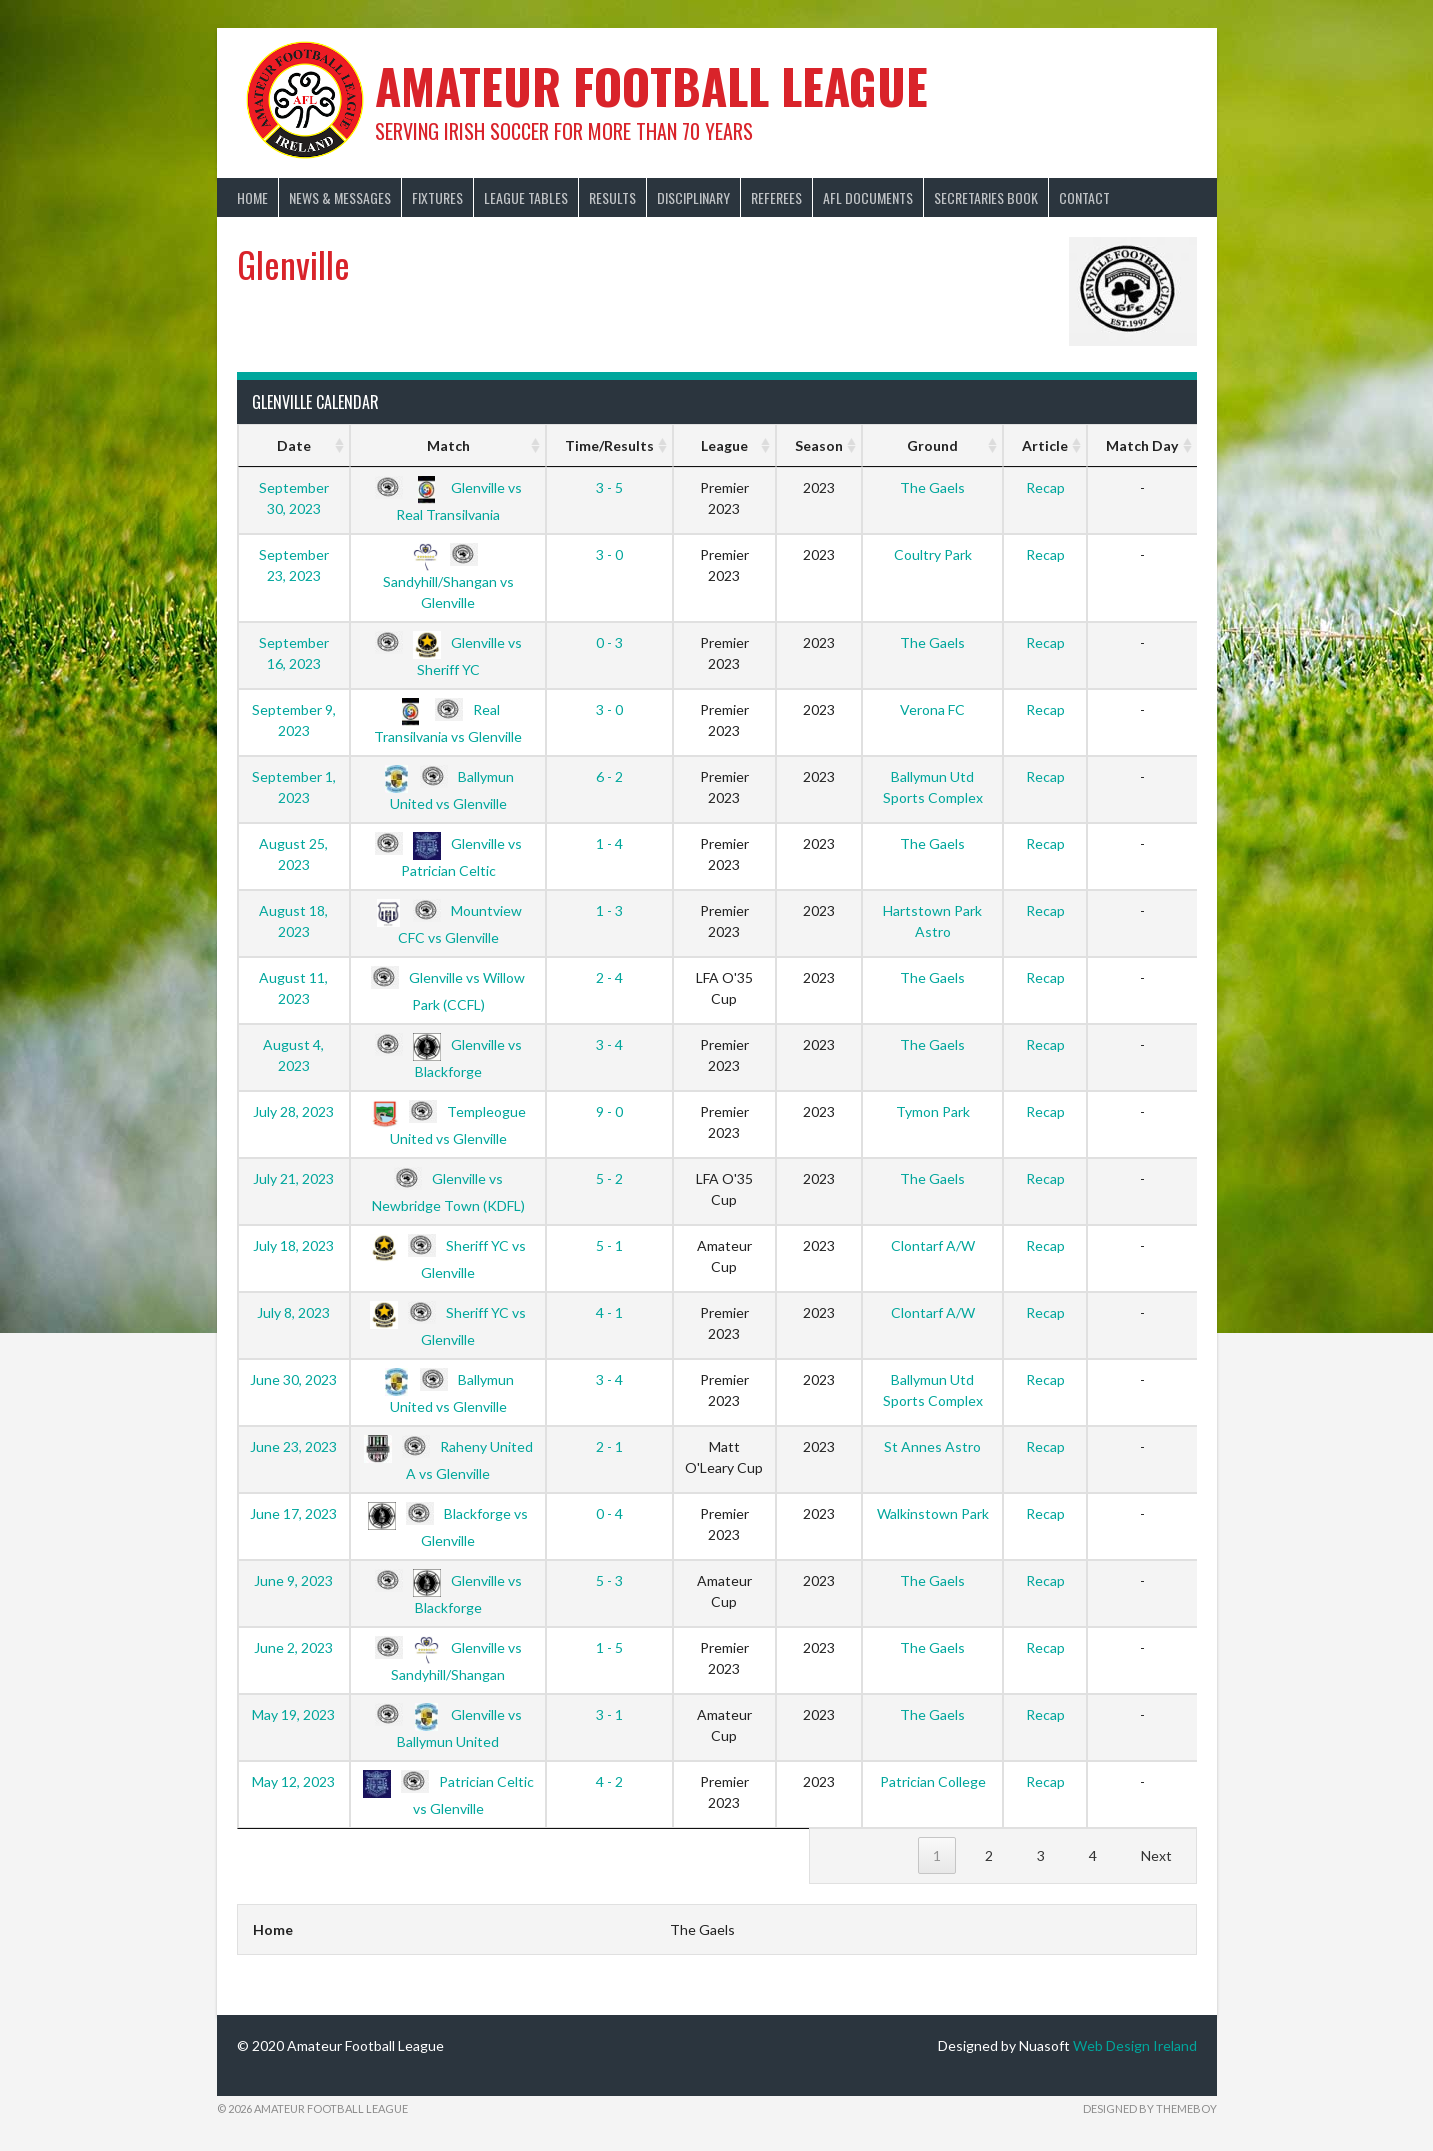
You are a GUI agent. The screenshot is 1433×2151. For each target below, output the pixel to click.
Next (1156, 1855)
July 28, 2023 (293, 1111)
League (724, 445)
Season (819, 445)
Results (612, 197)
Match (448, 445)
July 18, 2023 (293, 1245)
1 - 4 (609, 843)
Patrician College (933, 1781)
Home (252, 197)
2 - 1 (609, 1446)
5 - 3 (609, 1580)
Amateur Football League (651, 85)
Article (1045, 445)
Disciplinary (693, 197)
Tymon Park (933, 1111)
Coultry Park (933, 554)
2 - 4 (609, 977)
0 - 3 (609, 642)
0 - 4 (609, 1513)
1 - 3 (609, 910)
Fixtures (437, 197)
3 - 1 (609, 1714)
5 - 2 (609, 1178)
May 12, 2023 (293, 1781)
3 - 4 (609, 1044)
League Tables (526, 197)
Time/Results (609, 445)
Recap (1045, 487)
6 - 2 (609, 776)
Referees (776, 197)
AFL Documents (868, 197)
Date (294, 445)
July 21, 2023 (293, 1178)
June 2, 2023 (293, 1647)
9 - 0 (609, 1111)
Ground (932, 445)
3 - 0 (609, 554)
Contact (1084, 197)
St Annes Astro (932, 1446)
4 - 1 (609, 1312)
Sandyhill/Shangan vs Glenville (448, 578)
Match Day (1142, 445)
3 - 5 (609, 487)
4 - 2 (609, 1781)
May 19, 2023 (293, 1714)
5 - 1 (609, 1245)
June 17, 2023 (293, 1513)
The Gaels (932, 487)
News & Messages (340, 197)
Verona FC (932, 709)
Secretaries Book (986, 197)
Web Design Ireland (1135, 2045)
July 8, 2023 (293, 1312)
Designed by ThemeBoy (1150, 2108)
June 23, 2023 (293, 1446)
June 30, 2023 (293, 1379)
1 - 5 (609, 1647)
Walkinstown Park (933, 1513)
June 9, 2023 (293, 1580)
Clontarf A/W (933, 1245)
